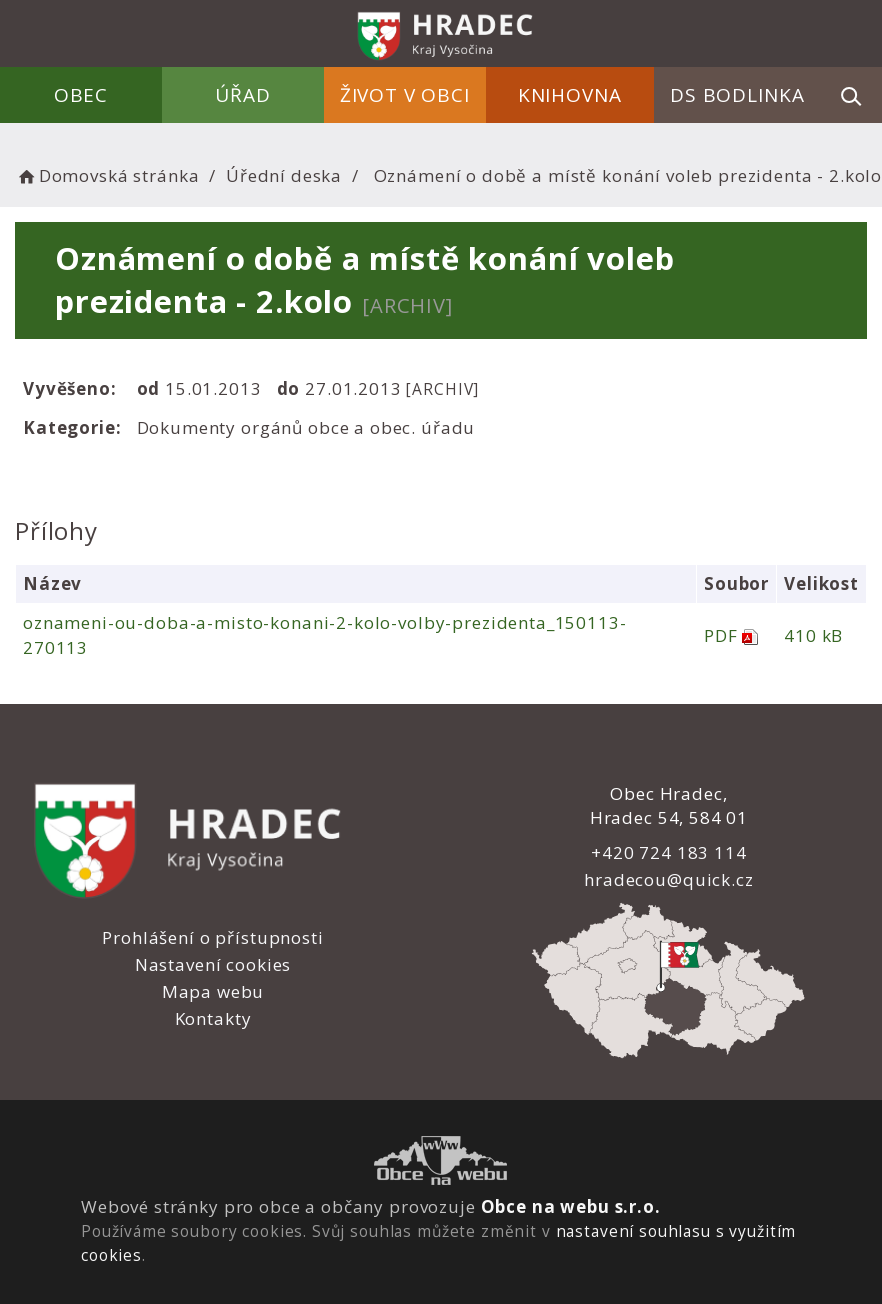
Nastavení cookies (212, 964)
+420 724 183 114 (668, 852)
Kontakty (212, 1018)
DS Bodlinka (737, 95)
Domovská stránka (107, 175)
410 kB (812, 635)
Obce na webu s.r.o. (570, 1206)
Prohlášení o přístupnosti (212, 937)
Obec (82, 95)
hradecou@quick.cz (667, 879)
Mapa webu (212, 991)
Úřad (243, 95)
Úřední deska (284, 175)
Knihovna (570, 95)
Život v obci (405, 95)
